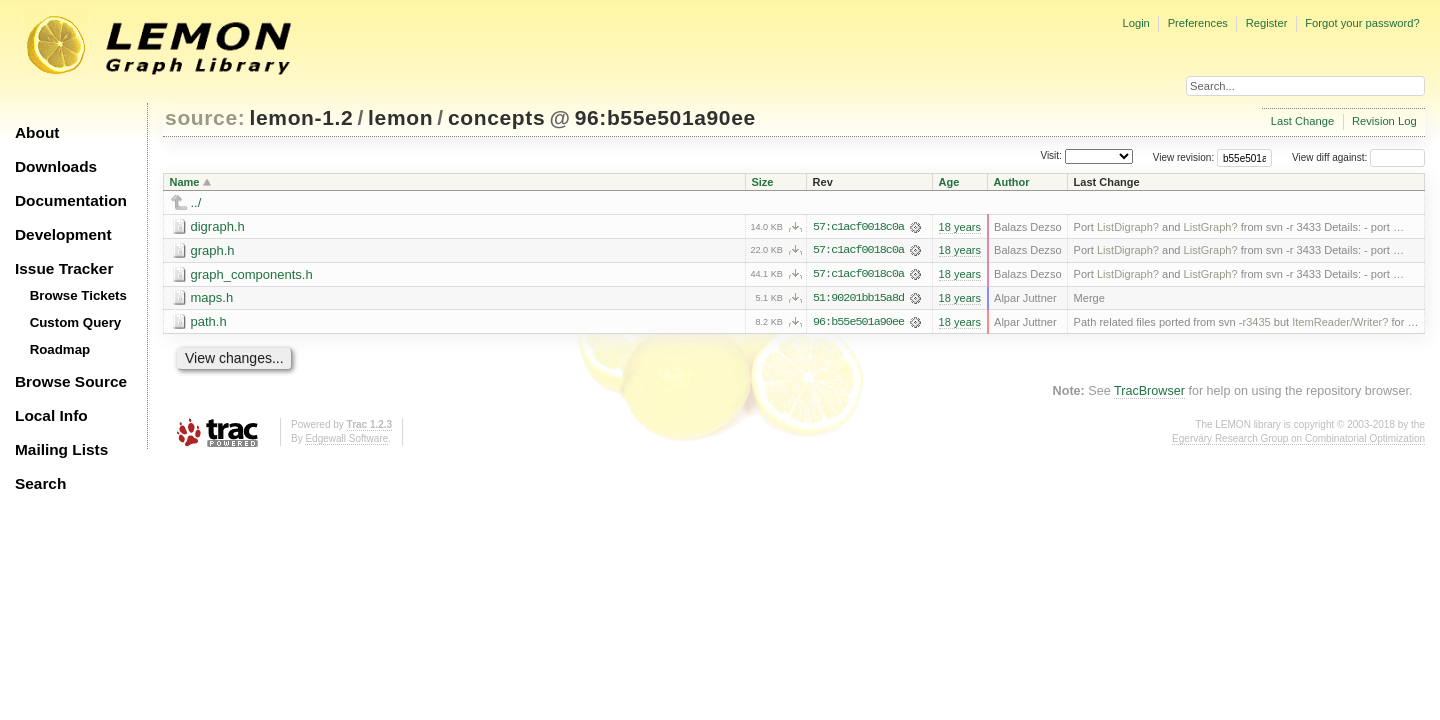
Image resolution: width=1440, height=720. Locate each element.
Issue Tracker (64, 268)
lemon (400, 117)
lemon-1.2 (302, 117)
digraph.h (218, 226)
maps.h (212, 298)
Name (185, 182)
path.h (209, 322)
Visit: (1051, 156)
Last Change (1302, 121)
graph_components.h (252, 274)
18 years (960, 227)
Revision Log (1384, 121)
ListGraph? (1211, 227)
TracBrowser (1149, 392)
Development (63, 234)
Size (762, 182)
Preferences (1198, 23)
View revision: (1184, 157)
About (37, 132)
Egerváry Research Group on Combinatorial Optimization (1298, 439)
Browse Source (71, 381)
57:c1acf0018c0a (858, 227)
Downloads (56, 166)
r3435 (1256, 323)
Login (1135, 23)
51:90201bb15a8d (858, 299)
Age (949, 182)
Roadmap (60, 349)
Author (1012, 182)
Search (40, 483)
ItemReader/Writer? (1340, 323)
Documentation (71, 200)
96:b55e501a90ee (665, 117)
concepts (496, 117)
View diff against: (1358, 157)
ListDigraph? (1128, 227)
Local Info (51, 415)
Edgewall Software (346, 439)
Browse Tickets (78, 295)
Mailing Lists (61, 449)
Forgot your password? (1362, 23)
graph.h (213, 250)
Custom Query (76, 322)
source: (205, 117)
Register (1267, 23)
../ (196, 202)
